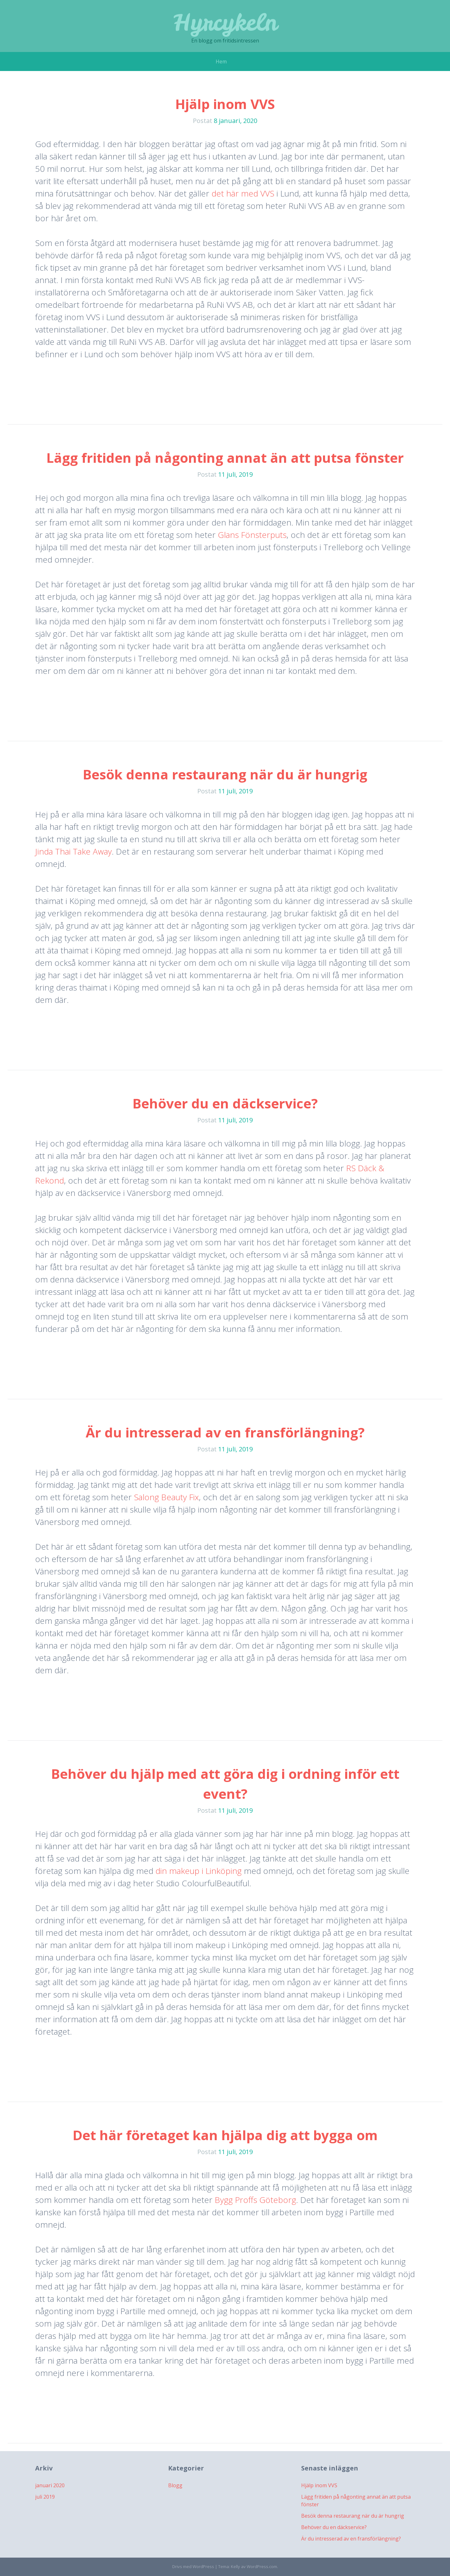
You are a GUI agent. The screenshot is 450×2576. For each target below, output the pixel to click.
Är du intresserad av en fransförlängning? (225, 1432)
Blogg (175, 2485)
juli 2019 (45, 2496)
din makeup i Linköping (198, 1870)
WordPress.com (262, 2566)
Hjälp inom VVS (225, 104)
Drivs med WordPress (193, 2566)
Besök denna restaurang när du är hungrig (225, 774)
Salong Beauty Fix (166, 1497)
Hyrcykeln (225, 22)
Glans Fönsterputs (252, 534)
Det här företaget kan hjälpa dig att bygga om (225, 2135)
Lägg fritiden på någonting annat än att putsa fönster (225, 458)
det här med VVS (243, 193)
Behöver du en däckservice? (225, 1103)
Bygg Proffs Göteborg (255, 2199)
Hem (221, 61)
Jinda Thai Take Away (73, 851)
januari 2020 (50, 2485)
